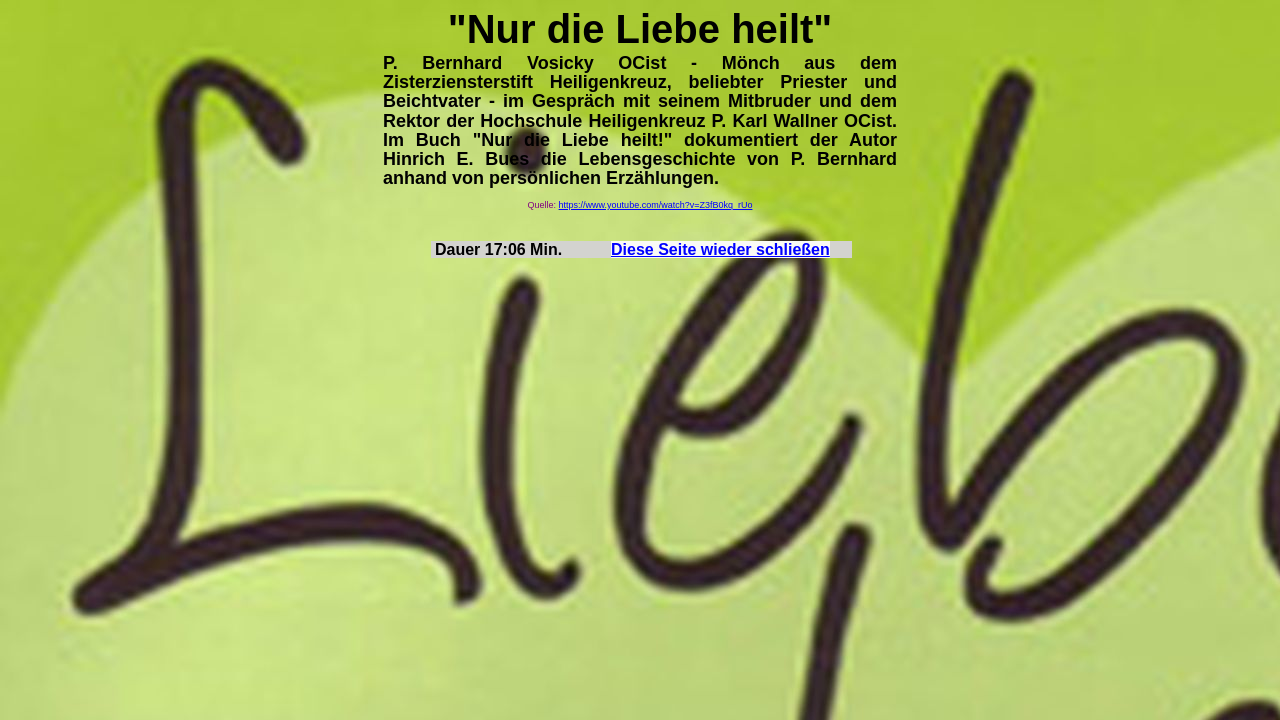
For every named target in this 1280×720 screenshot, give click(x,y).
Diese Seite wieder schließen (720, 249)
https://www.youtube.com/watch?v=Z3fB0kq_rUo (656, 205)
